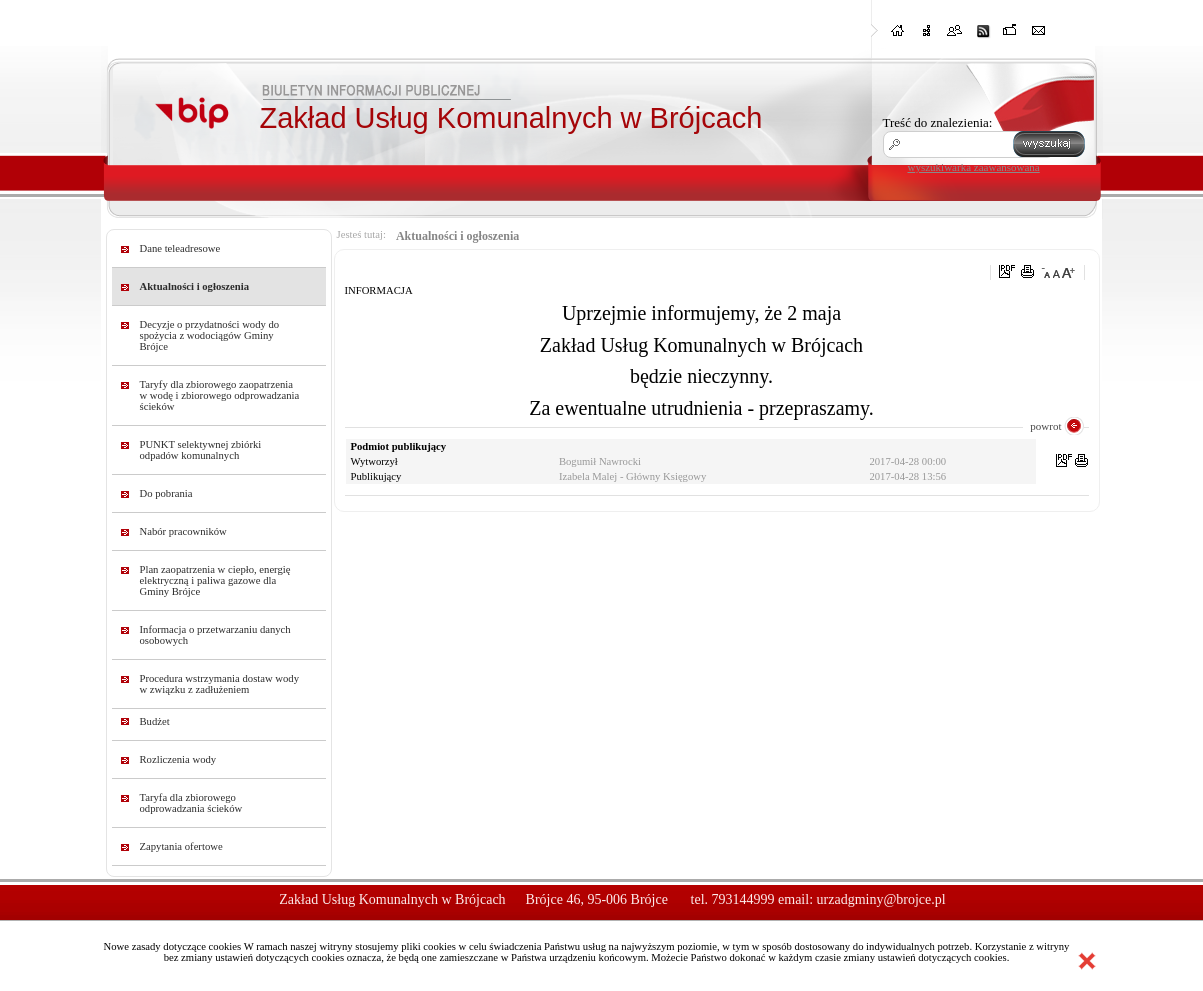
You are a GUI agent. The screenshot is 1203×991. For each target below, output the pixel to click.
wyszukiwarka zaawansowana (974, 167)
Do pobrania (166, 493)
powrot (1045, 426)
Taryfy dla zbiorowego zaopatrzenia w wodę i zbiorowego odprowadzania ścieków (220, 395)
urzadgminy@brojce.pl (881, 899)
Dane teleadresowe (180, 248)
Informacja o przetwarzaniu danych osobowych (215, 635)
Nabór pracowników (183, 531)
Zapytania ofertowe (181, 846)
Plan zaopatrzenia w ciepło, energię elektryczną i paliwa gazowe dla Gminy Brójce (215, 580)
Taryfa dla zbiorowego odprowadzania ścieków (191, 803)
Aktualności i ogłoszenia (195, 286)
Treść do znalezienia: (938, 122)
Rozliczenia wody (178, 759)
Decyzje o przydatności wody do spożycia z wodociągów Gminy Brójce (210, 335)
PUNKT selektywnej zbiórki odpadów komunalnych (201, 450)
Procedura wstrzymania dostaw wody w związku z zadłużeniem (220, 684)
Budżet (155, 721)
